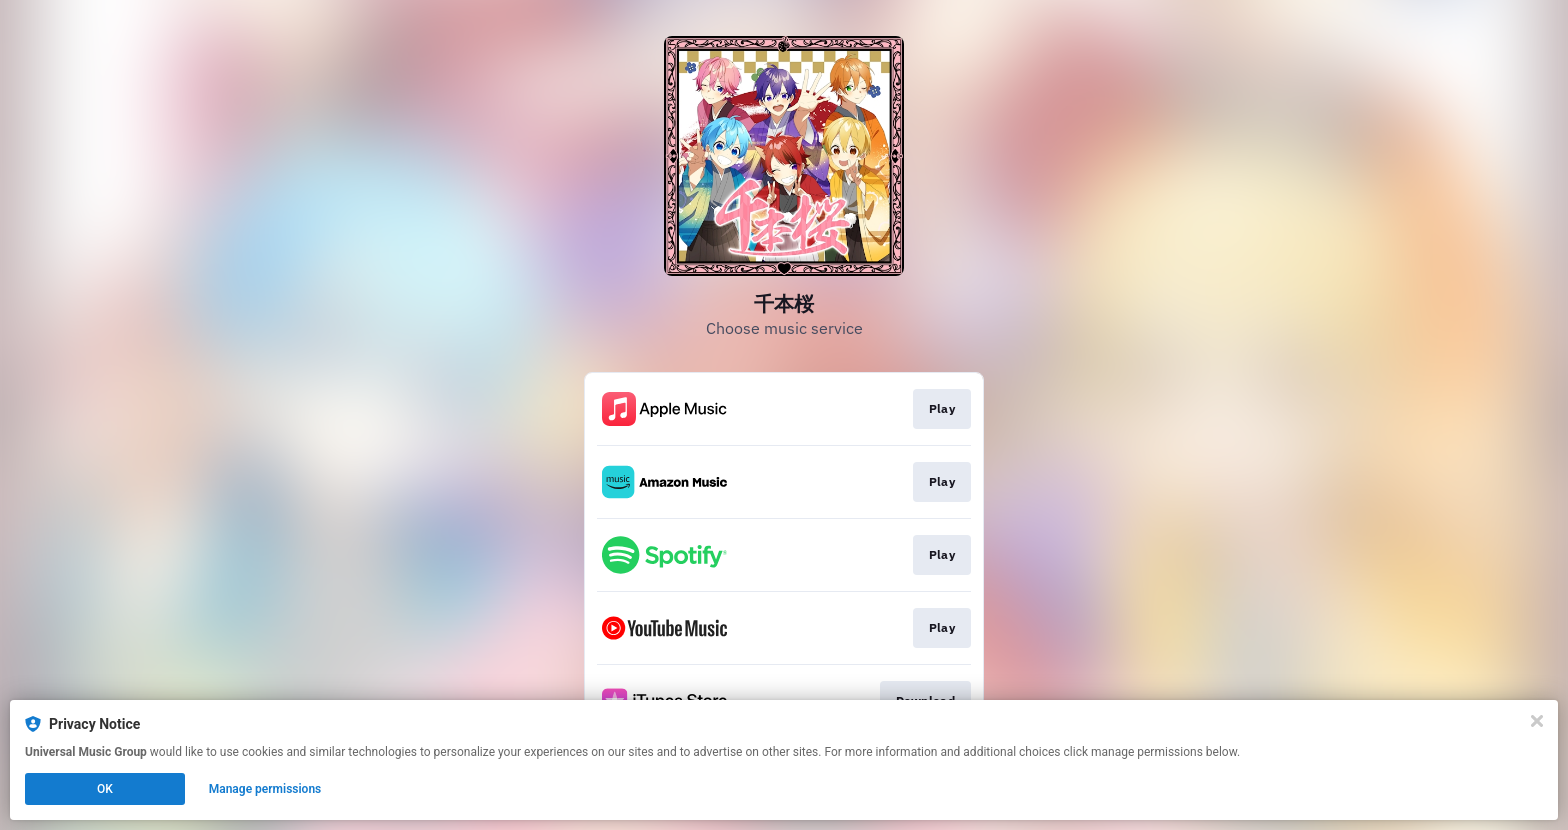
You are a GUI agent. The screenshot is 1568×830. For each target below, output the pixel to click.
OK (105, 789)
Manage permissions (265, 789)
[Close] (1537, 721)
